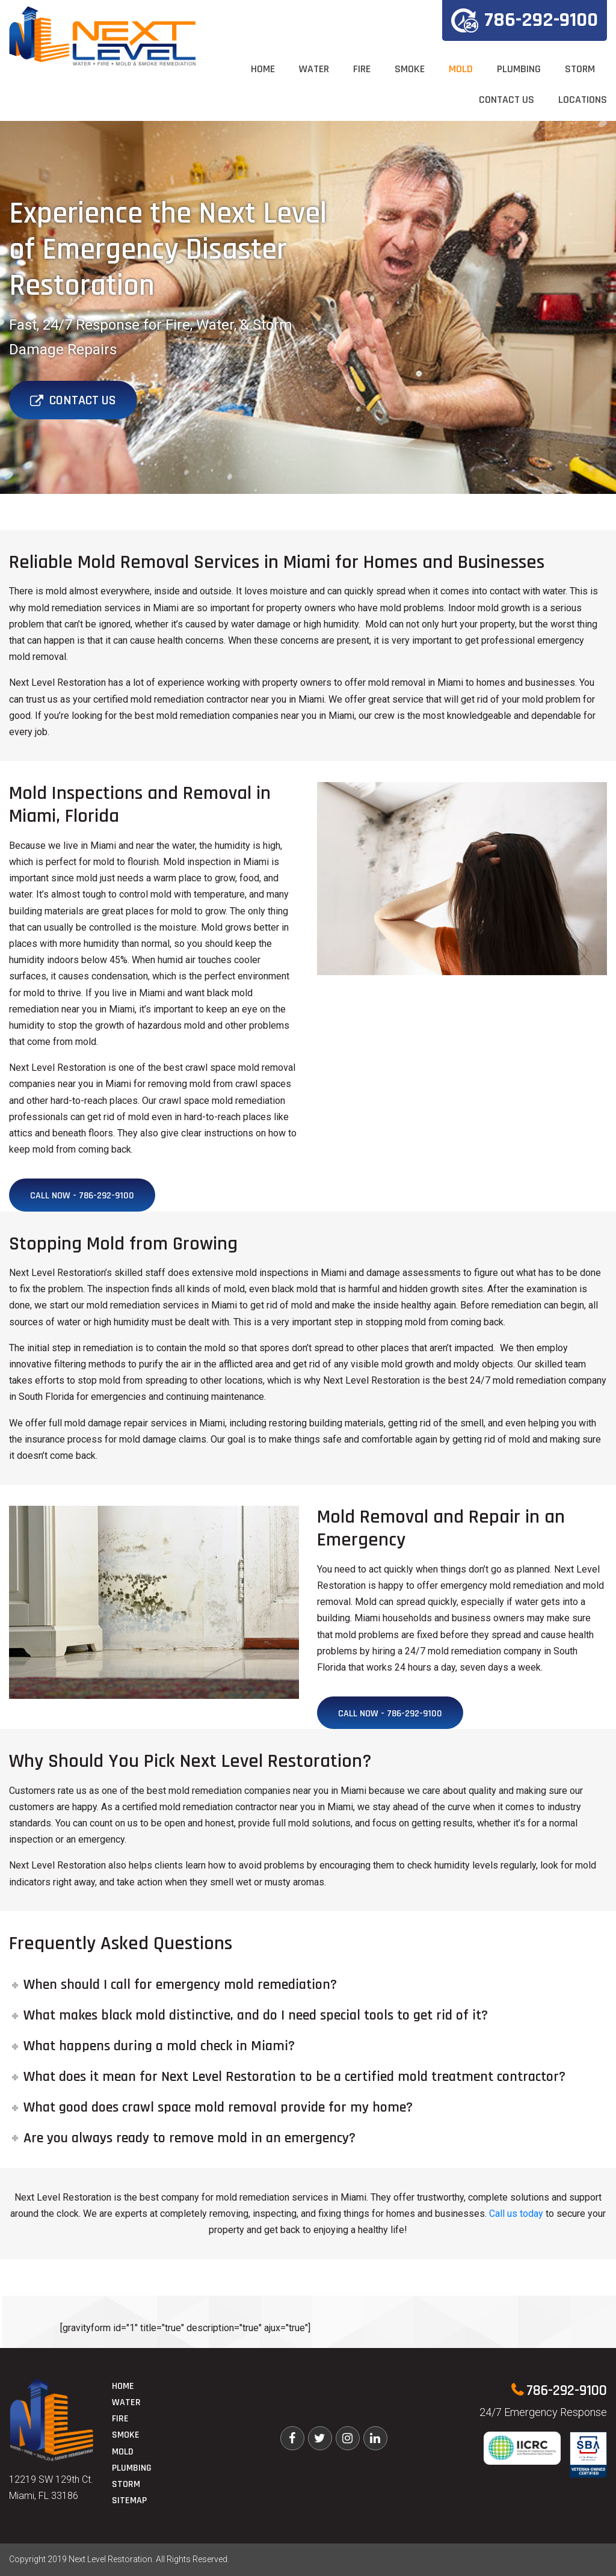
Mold (461, 69)
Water (314, 69)
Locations (582, 99)
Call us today (516, 2213)
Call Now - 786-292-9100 (82, 1195)
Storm (580, 69)
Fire (362, 69)
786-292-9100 (524, 20)
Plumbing (519, 69)
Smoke (410, 69)
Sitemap (129, 2500)
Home (263, 69)
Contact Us (506, 99)
